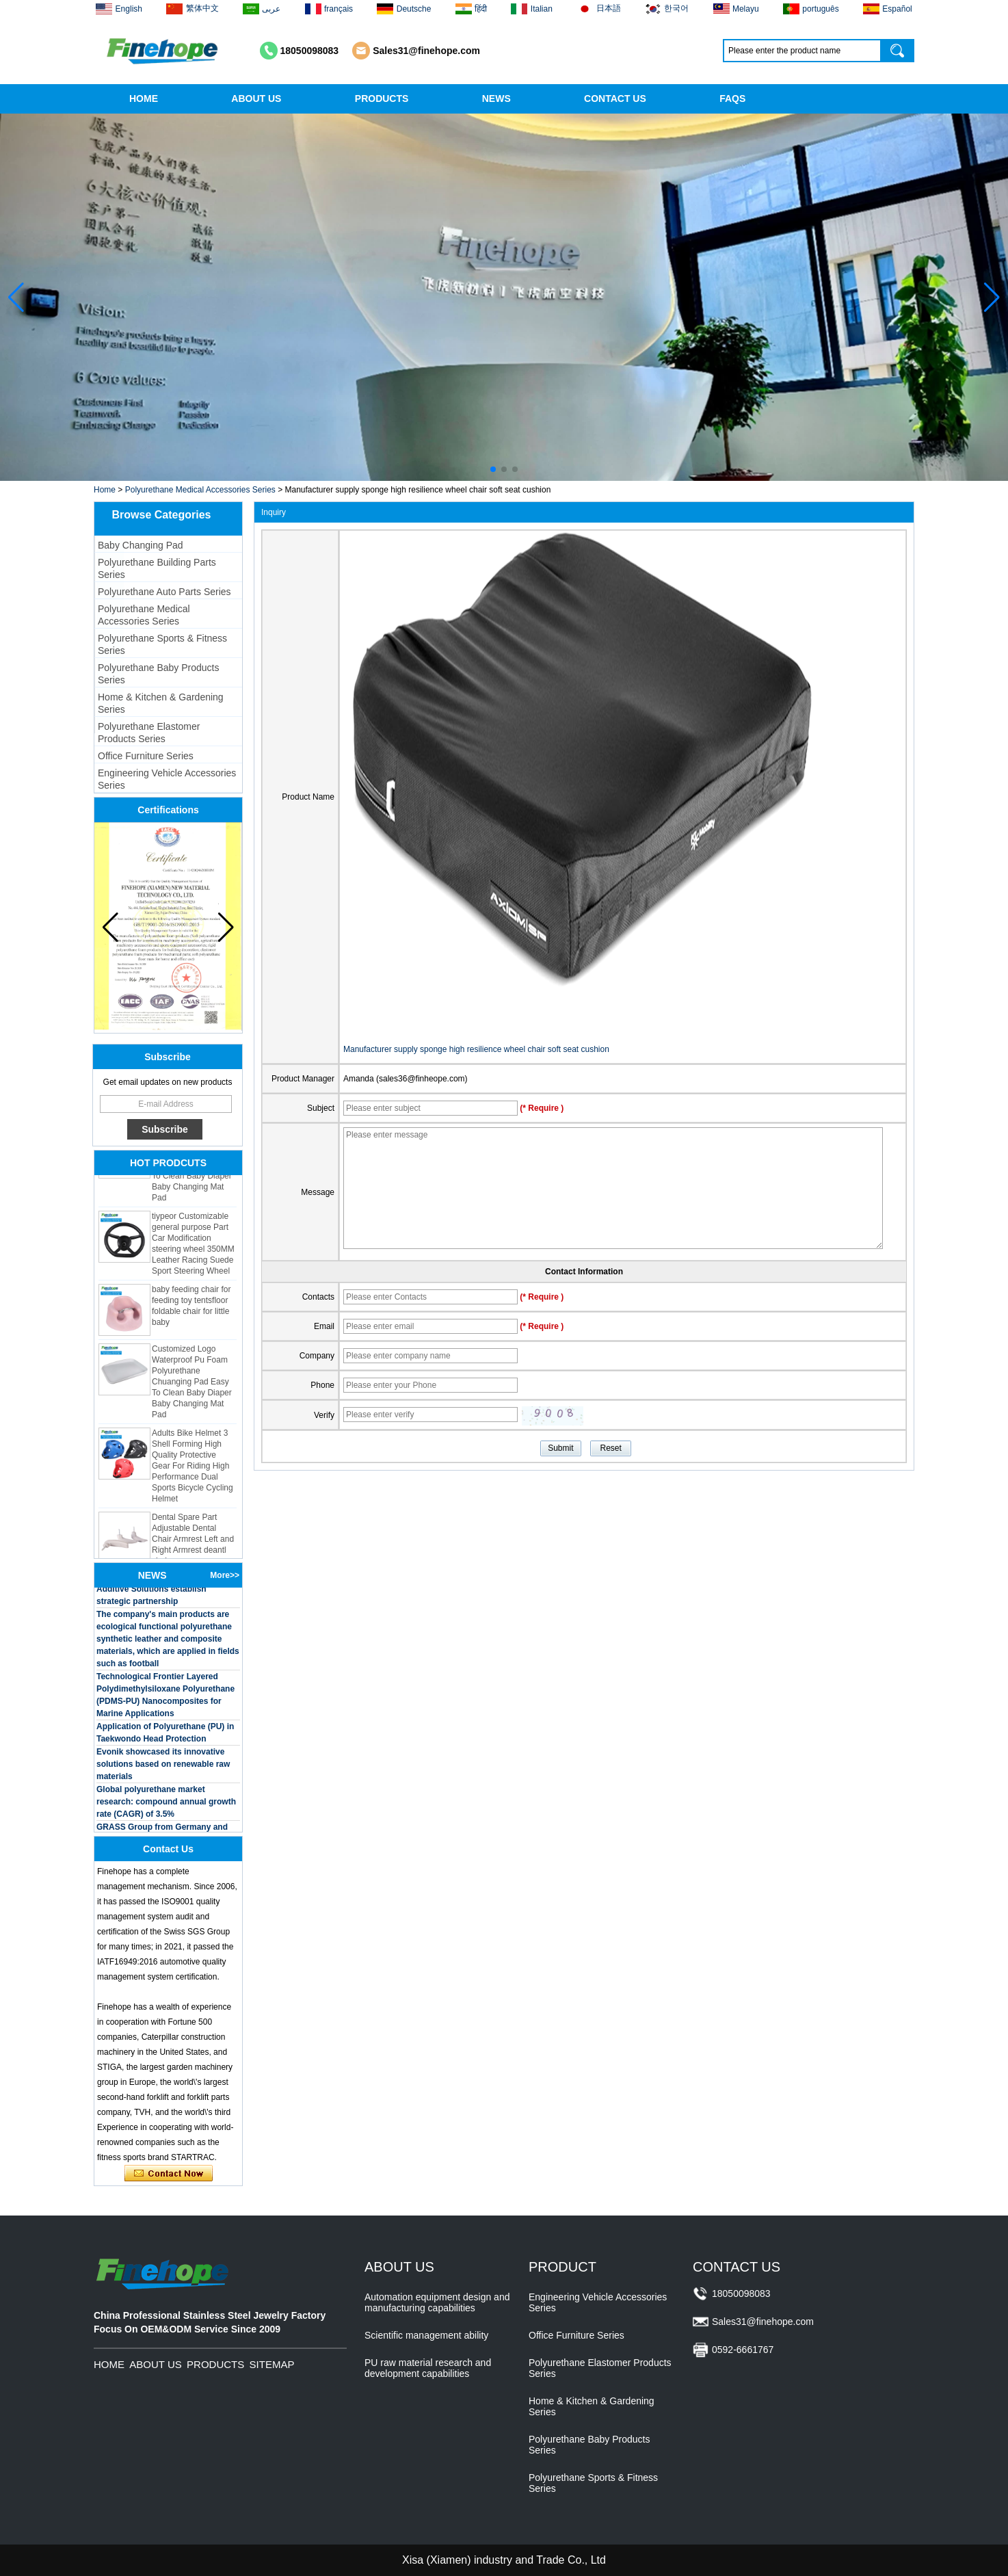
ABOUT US (256, 98)
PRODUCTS (382, 98)
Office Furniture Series (146, 755)
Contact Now (168, 2174)
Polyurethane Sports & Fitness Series (162, 644)
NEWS (496, 98)
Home (105, 490)
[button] (493, 469)
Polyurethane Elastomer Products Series (149, 732)
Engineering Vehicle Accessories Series (167, 779)
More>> (224, 1575)
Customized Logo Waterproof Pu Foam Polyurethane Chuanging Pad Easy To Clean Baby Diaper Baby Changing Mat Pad (192, 1384)
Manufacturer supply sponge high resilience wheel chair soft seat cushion (476, 1049)
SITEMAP (272, 2364)
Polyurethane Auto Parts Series (164, 591)
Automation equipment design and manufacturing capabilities (436, 2302)
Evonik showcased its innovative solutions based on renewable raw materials (163, 1767)
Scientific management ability (426, 2335)
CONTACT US (615, 98)
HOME (143, 98)
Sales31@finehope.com (426, 50)
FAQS (732, 98)
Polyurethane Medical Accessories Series (200, 490)
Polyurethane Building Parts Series (157, 568)
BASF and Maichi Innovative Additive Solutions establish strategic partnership (151, 1592)
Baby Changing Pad (140, 545)
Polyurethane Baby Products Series (158, 673)
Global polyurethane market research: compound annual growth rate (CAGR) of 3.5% (166, 1804)
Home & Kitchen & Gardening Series (161, 703)
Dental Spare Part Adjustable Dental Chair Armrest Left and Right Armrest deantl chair (193, 1541)
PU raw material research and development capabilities (427, 2368)
